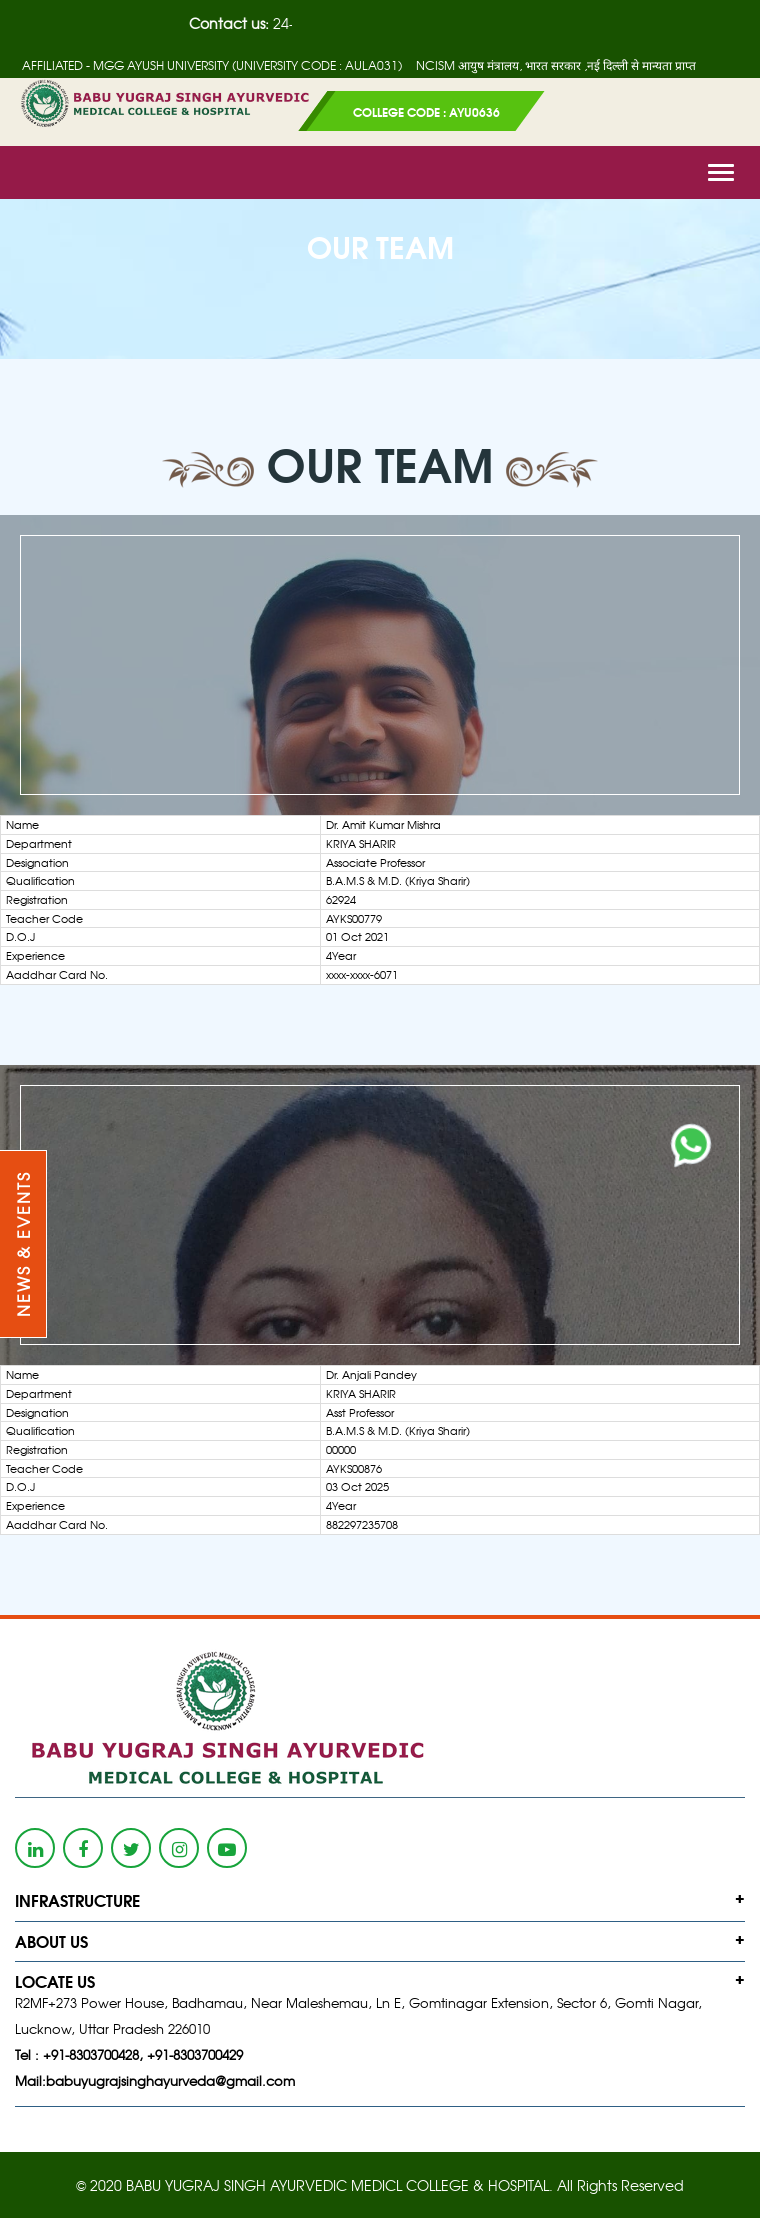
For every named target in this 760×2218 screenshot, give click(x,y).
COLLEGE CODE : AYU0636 (426, 111)
